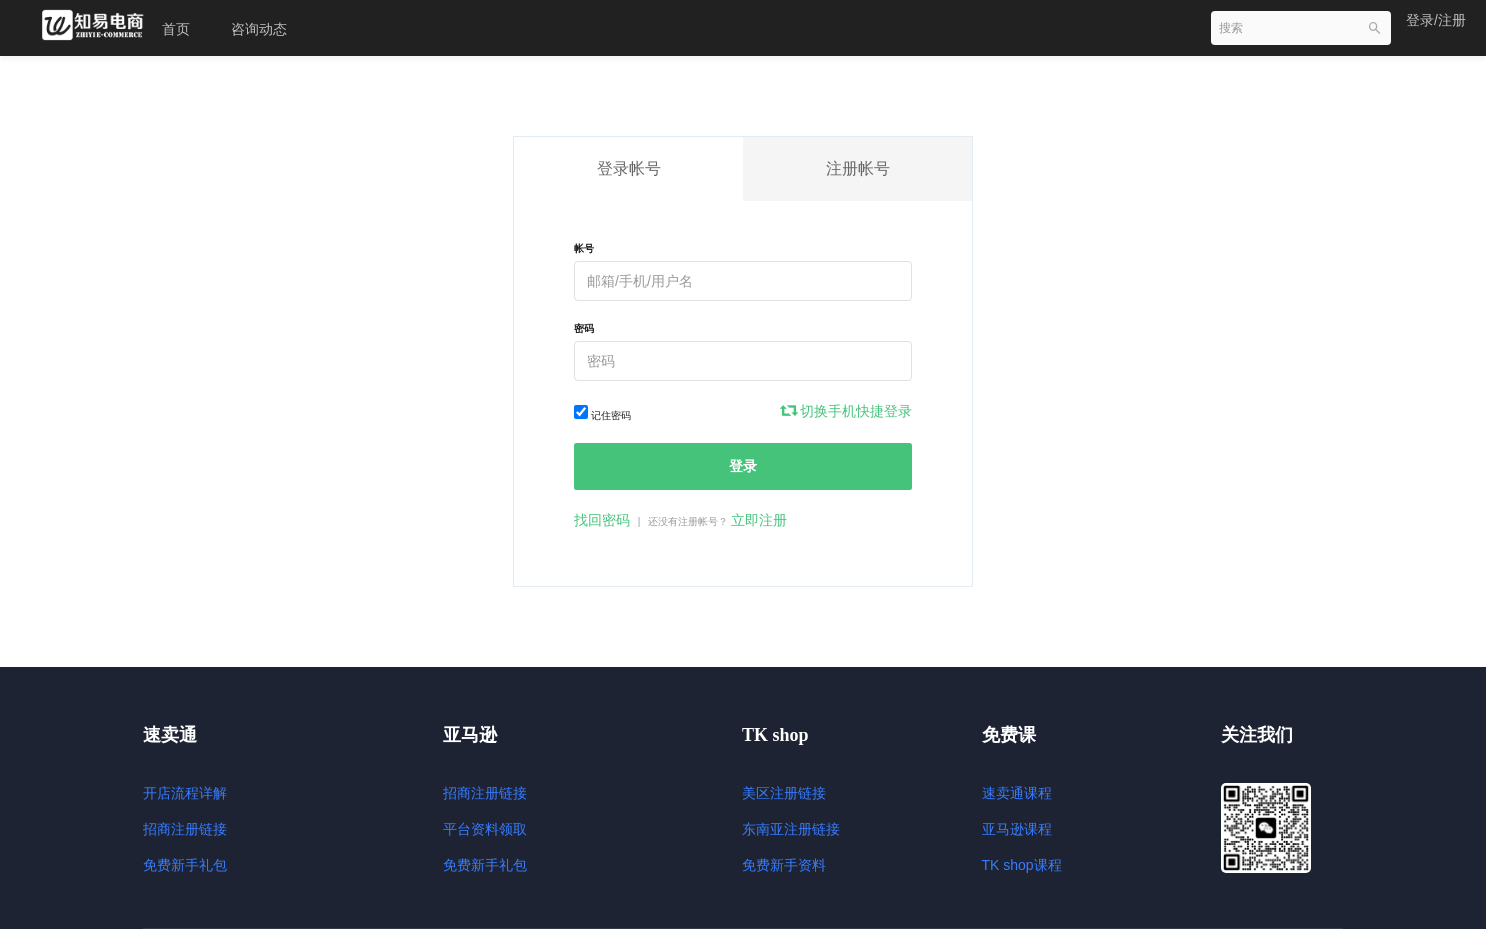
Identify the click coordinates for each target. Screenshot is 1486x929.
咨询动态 (259, 29)
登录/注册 (1436, 20)
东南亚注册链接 (791, 829)
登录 (743, 466)
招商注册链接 (185, 829)
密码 (584, 328)
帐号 (584, 248)
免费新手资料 (784, 865)
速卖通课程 (1017, 793)
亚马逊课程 (1017, 829)
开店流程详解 (185, 793)
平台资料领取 (485, 829)
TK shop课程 (1022, 865)
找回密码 (602, 520)
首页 (176, 29)
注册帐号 (858, 168)
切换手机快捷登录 (847, 411)
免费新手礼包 (185, 865)
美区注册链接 (784, 793)
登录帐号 (629, 168)
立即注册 (759, 520)
